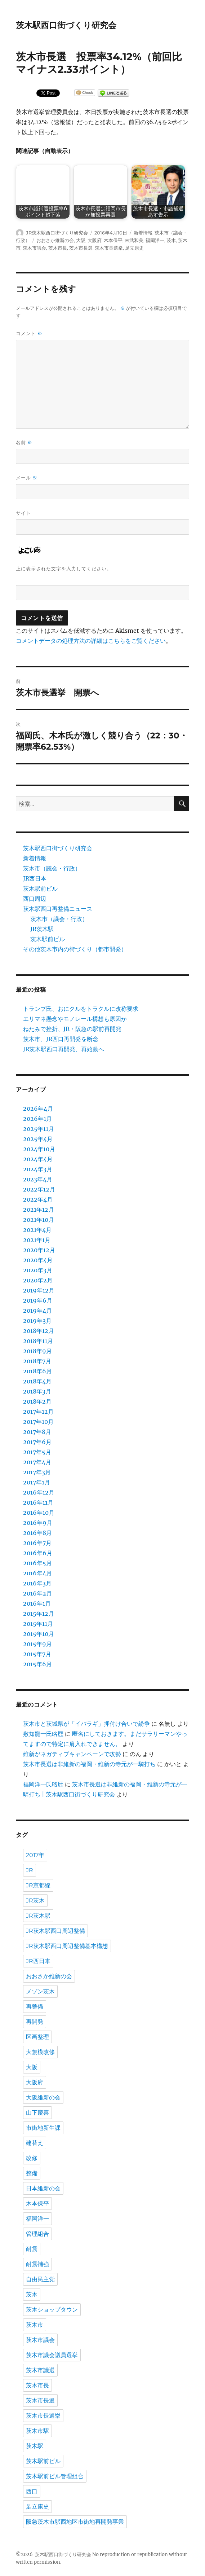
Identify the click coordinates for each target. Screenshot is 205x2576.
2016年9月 (37, 1522)
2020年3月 (37, 1270)
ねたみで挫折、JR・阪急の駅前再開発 (72, 1028)
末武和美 (134, 240)
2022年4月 (38, 1199)
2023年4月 (37, 1179)
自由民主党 (40, 2279)
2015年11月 (38, 1623)
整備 (31, 2173)
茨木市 (34, 2324)
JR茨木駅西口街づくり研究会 (57, 233)
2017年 (35, 1855)
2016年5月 (37, 1563)
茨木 (171, 240)
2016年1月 (37, 1603)
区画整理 (37, 2036)
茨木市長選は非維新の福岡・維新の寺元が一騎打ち (89, 1764)
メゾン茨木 (40, 1991)
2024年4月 (38, 1159)
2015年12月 (38, 1613)
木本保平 (113, 240)
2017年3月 (37, 1472)
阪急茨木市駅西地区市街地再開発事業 (75, 2521)
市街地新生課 (43, 2127)
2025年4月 (38, 1138)
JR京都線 (38, 1885)
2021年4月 (37, 1229)
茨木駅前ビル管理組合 (55, 2476)
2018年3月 (37, 1391)
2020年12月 (39, 1250)
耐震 (31, 2249)
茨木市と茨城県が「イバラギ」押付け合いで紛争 (86, 1723)
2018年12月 (38, 1330)
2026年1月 (37, 1118)
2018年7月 (37, 1361)
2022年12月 (39, 1189)
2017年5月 (37, 1452)
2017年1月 (36, 1482)
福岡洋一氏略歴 (43, 1784)
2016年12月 (38, 1492)
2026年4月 (38, 1108)
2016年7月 (37, 1542)
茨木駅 (34, 2446)
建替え (34, 2143)
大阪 (80, 240)
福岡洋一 (155, 240)
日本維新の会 (43, 2188)
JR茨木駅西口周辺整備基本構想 (67, 1946)
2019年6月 (37, 1300)
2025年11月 (38, 1128)
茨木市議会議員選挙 (52, 2355)
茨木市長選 (81, 248)
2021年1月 (36, 1239)
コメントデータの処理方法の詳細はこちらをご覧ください (91, 640)
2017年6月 (37, 1441)
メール (26, 478)
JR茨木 (35, 1900)
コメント (29, 333)
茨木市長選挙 (109, 248)
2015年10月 (38, 1633)
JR (29, 1870)
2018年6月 (37, 1371)
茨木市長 (57, 248)
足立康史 (134, 248)
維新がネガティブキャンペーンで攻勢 (72, 1753)
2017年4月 (37, 1462)
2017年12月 (38, 1411)
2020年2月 (38, 1280)
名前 (24, 442)
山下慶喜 (37, 2112)
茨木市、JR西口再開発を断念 (60, 1039)
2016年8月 (37, 1532)
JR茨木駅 (42, 928)
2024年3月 (37, 1169)
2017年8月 (37, 1431)
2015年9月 (37, 1643)
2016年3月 (37, 1583)
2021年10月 (38, 1219)
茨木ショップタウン (52, 2309)
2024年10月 (39, 1149)
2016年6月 (37, 1553)
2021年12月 (38, 1209)
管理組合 (37, 2233)
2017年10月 (38, 1421)
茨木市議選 (40, 2370)
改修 (31, 2158)
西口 (31, 2491)
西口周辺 (34, 898)
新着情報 (143, 233)
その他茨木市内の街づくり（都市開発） (75, 949)
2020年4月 (38, 1260)
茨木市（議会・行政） (52, 868)
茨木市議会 (34, 248)
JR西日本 (34, 878)
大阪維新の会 (43, 2097)
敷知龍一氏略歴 (43, 1733)
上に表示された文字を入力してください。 (64, 568)
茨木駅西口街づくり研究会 (66, 25)
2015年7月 (37, 1654)
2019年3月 (37, 1320)
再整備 (34, 2006)
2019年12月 (38, 1290)
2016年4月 (37, 1573)
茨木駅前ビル (40, 888)
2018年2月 (37, 1401)
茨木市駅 (37, 2430)
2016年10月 (38, 1512)
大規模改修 (40, 2052)
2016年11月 (38, 1502)
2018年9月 (37, 1351)
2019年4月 (37, 1310)
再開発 (34, 2021)
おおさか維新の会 (55, 240)
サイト (23, 513)
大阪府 (95, 240)
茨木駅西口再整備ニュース (57, 908)
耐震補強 (37, 2264)
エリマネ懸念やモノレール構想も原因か (75, 1018)
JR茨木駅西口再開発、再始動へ (63, 1049)
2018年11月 (38, 1340)
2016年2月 (37, 1593)
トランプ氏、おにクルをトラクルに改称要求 (80, 1008)
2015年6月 (37, 1664)
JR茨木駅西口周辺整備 (55, 1930)
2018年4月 (37, 1381)
